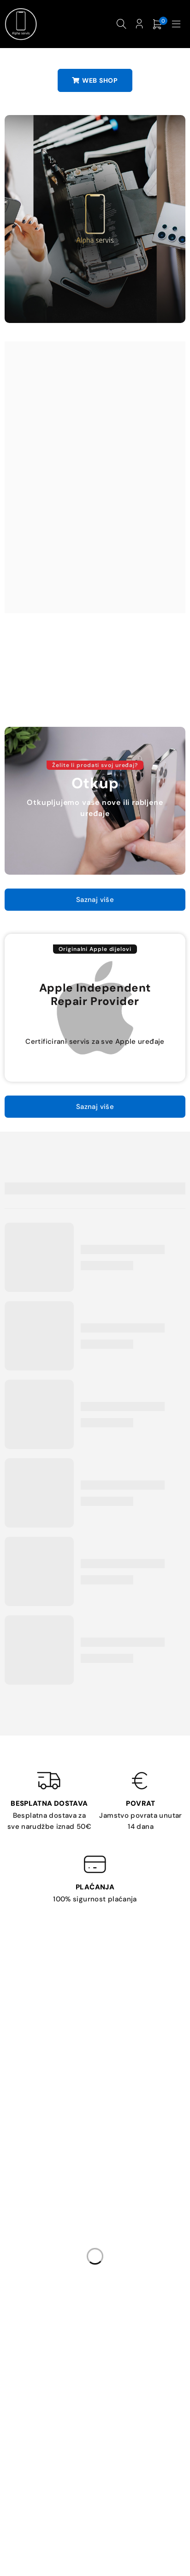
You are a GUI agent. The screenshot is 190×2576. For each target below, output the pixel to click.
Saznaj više (95, 899)
